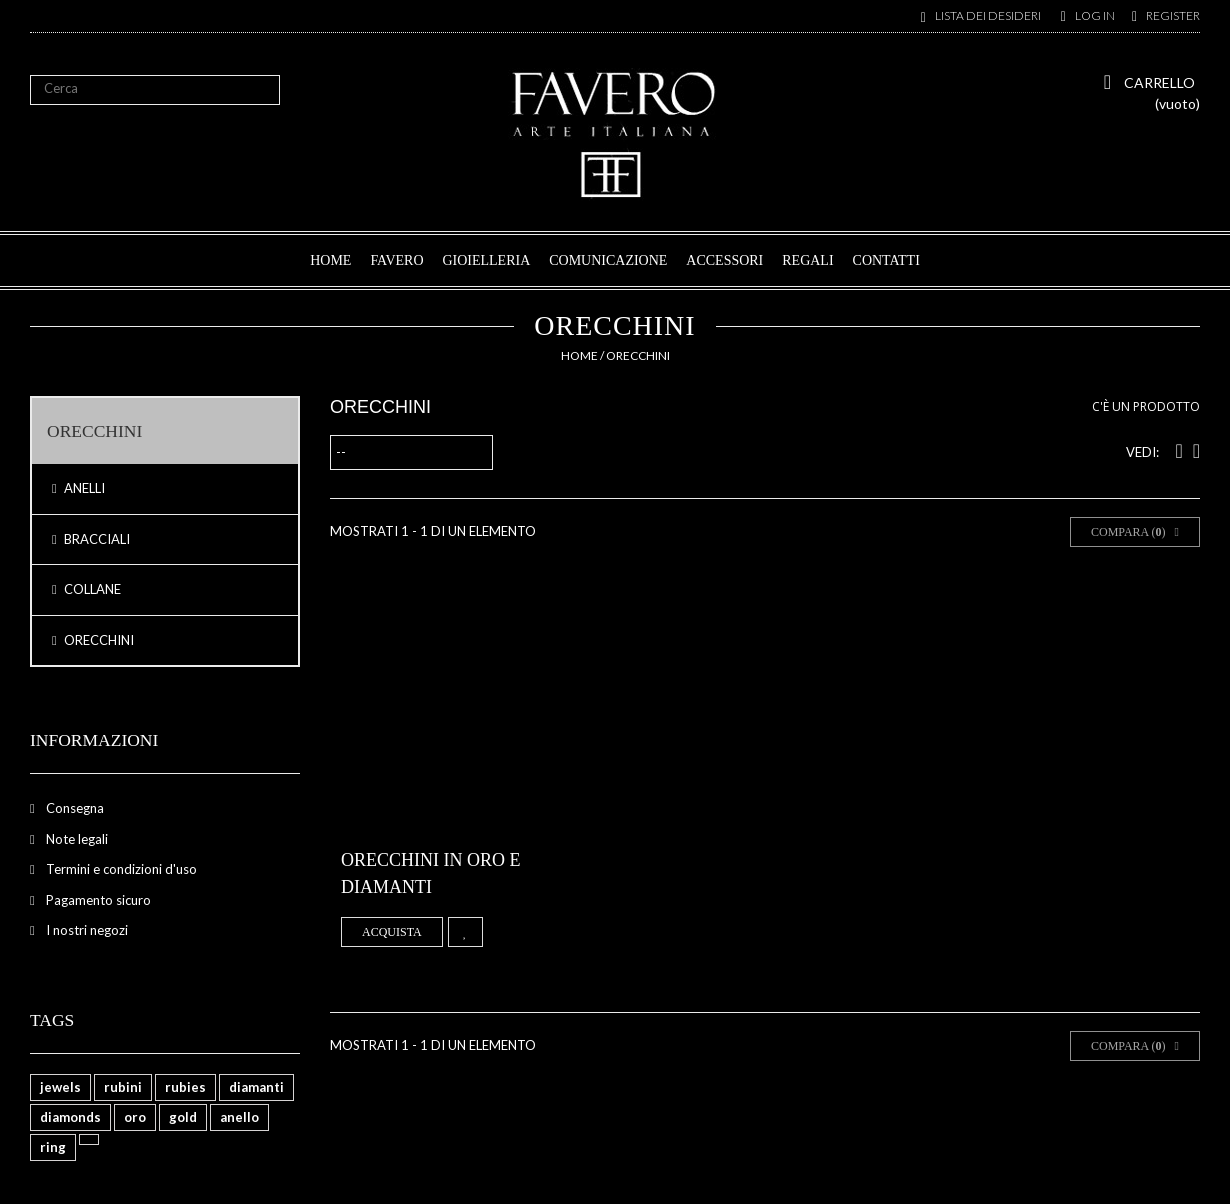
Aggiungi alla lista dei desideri (465, 932)
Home (579, 355)
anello (239, 1117)
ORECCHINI (97, 640)
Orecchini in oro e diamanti (431, 873)
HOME (330, 260)
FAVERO (396, 260)
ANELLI (83, 488)
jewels (60, 1087)
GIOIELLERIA (486, 260)
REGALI (807, 260)
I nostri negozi (85, 930)
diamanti (256, 1087)
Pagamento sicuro (97, 900)
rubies (185, 1087)
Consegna (73, 808)
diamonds (70, 1117)
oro (135, 1117)
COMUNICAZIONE (608, 260)
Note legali (75, 839)
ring (53, 1147)
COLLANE (91, 589)
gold (183, 1117)
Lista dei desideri (988, 15)
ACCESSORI (724, 260)
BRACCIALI (95, 539)
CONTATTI (886, 260)
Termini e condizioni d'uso (120, 869)
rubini (123, 1087)
